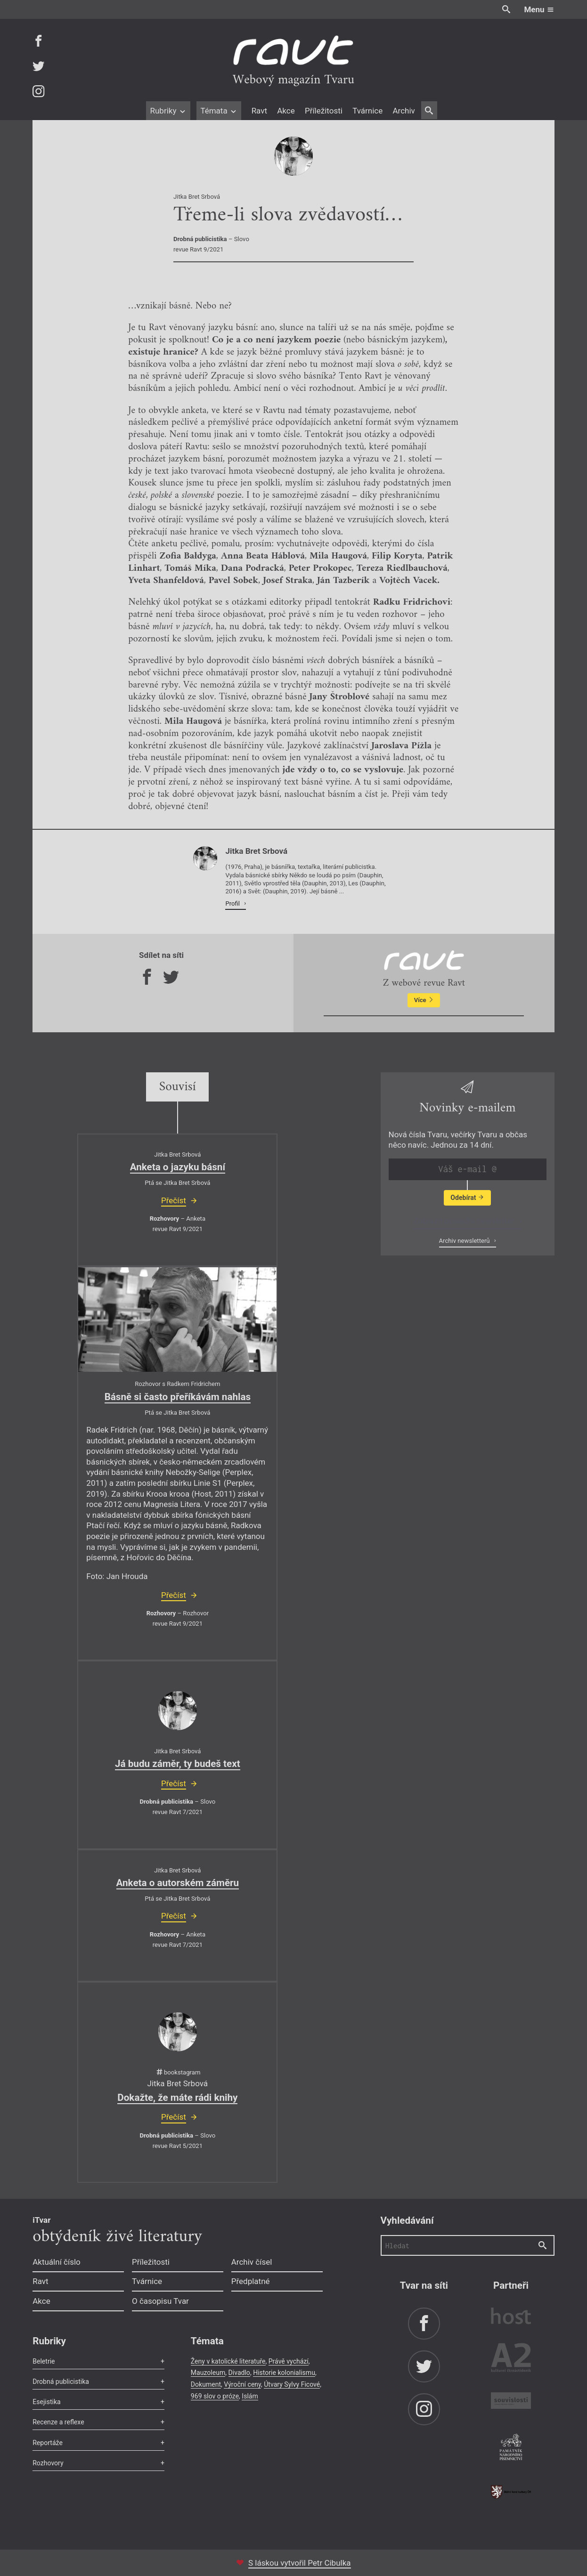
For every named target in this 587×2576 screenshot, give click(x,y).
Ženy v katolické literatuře (228, 2361)
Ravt (259, 110)
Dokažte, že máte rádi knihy (177, 2097)
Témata (218, 110)
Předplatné (250, 2281)
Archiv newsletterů (465, 1240)
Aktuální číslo (57, 2262)
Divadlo (239, 2372)
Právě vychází (289, 2361)
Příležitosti (323, 110)
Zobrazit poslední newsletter (465, 1220)
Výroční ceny (242, 2384)
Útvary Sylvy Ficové (292, 2384)
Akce (285, 110)
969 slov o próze (215, 2396)
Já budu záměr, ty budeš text (177, 1763)
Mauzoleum (208, 2372)
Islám (250, 2396)
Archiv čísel (251, 2262)
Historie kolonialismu (284, 2372)
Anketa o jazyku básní (177, 1167)
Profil (233, 903)
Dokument (206, 2384)
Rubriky (168, 110)
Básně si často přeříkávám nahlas (178, 1396)
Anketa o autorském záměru (177, 1882)
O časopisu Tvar (160, 2301)
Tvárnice (367, 110)
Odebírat (467, 1197)
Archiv (403, 110)
